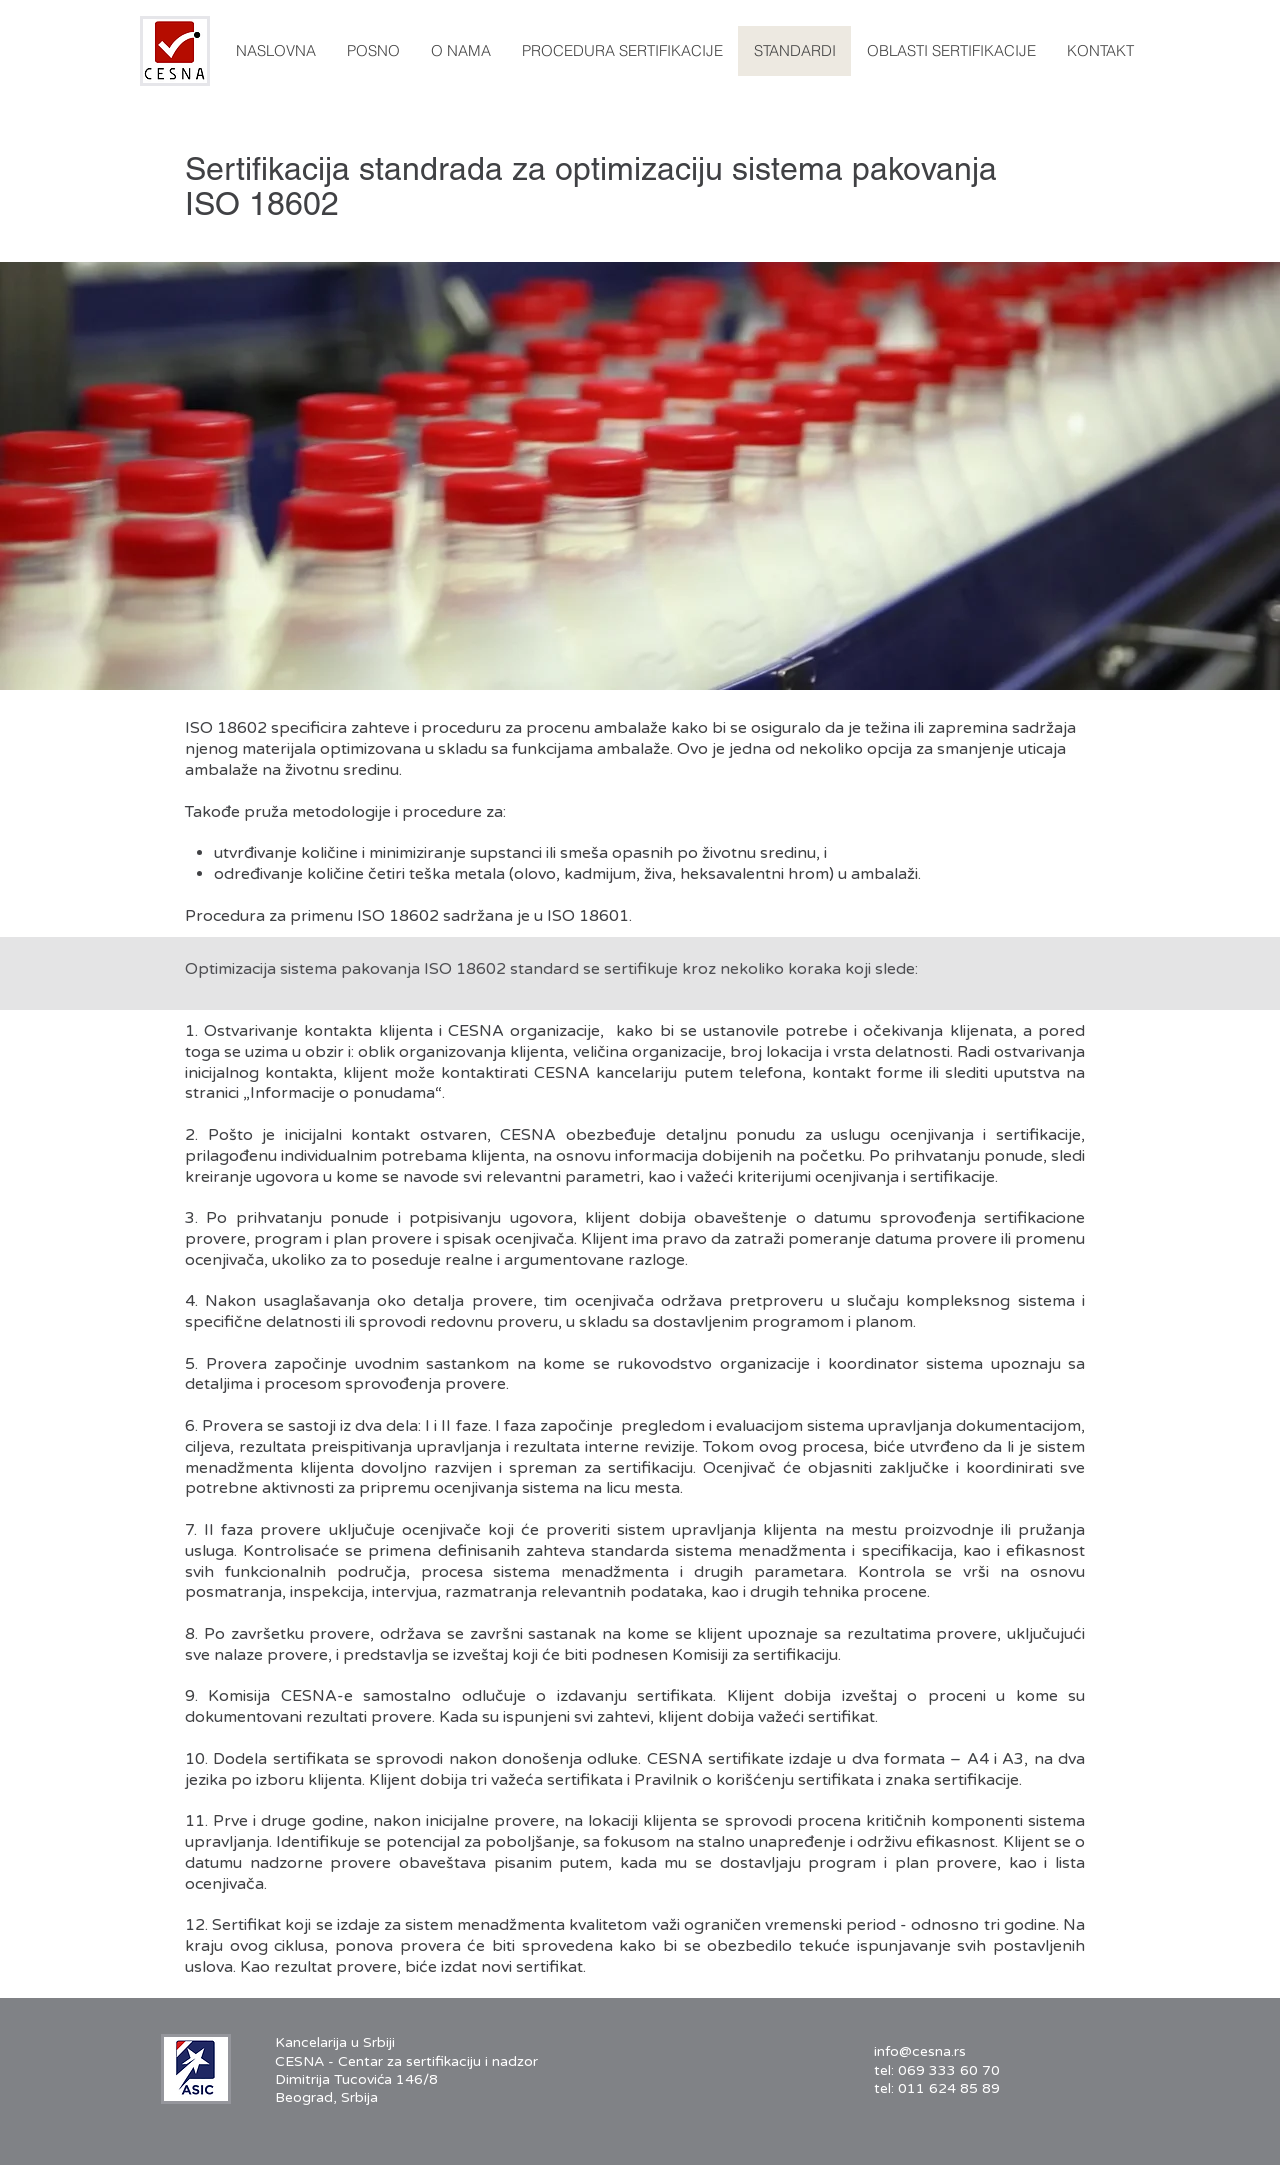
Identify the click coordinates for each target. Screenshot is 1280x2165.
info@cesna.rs (920, 2051)
